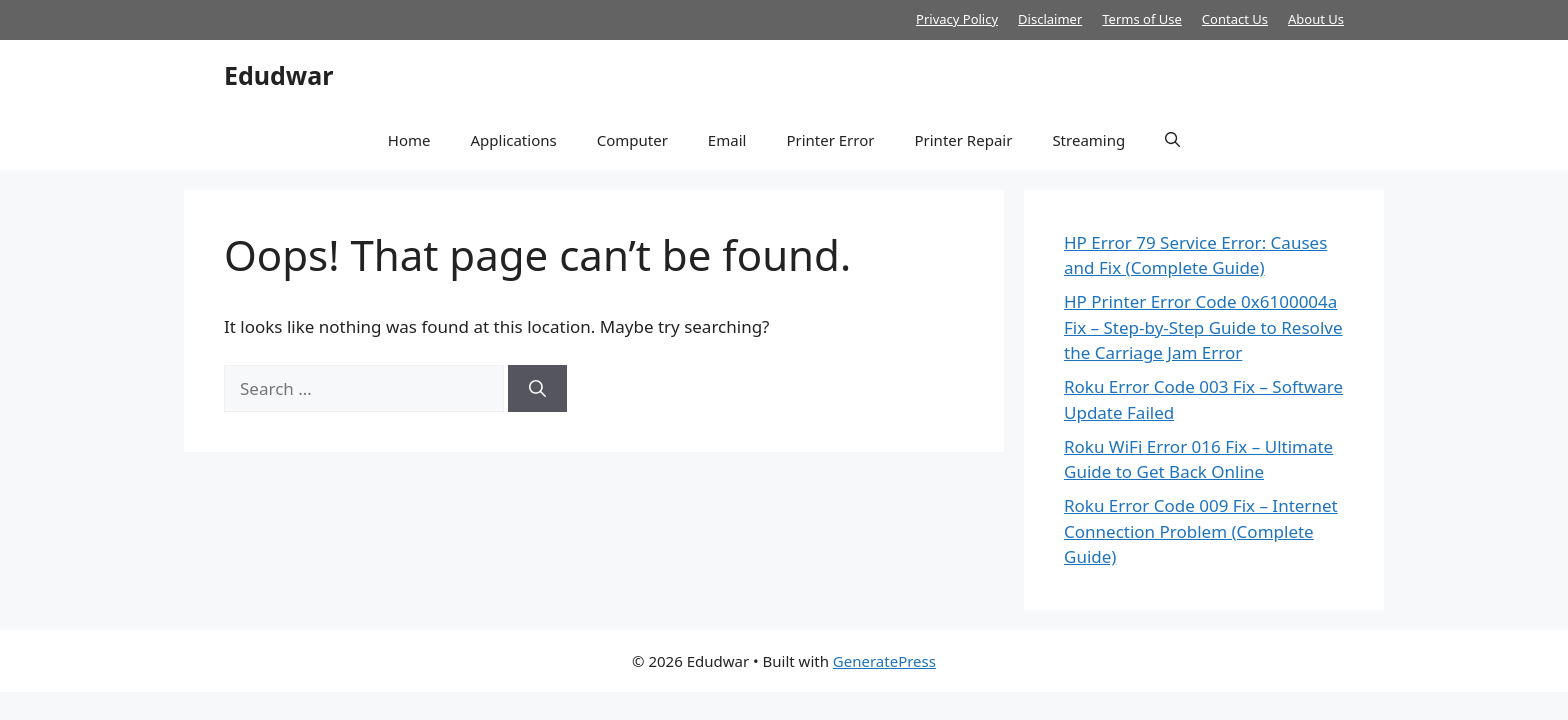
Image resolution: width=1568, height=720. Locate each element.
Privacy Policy (957, 19)
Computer (632, 140)
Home (409, 140)
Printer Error (830, 140)
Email (727, 140)
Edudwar (278, 75)
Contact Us (1235, 19)
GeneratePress (884, 661)
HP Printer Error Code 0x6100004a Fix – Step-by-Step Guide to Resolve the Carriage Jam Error (1203, 327)
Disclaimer (1050, 19)
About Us (1316, 19)
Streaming (1088, 140)
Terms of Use (1142, 19)
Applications (513, 140)
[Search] (537, 389)
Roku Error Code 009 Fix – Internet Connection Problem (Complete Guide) (1201, 531)
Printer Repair (963, 140)
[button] (1172, 140)
